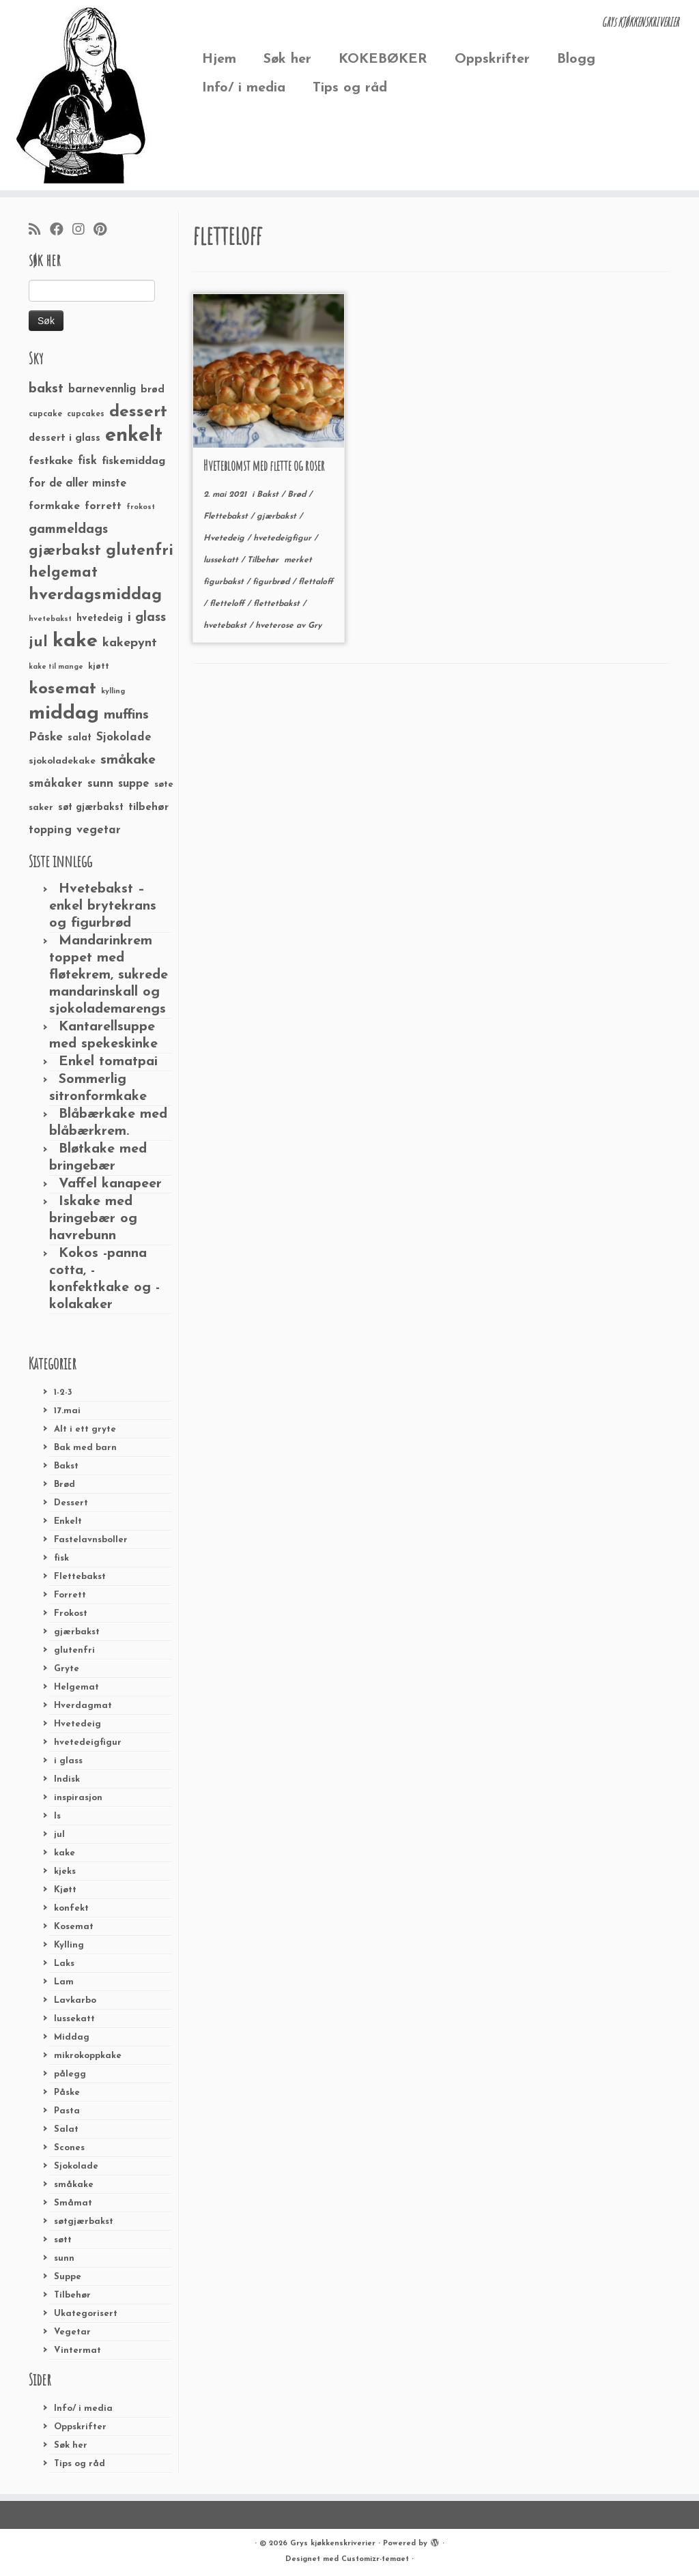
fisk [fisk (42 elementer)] (87, 461)
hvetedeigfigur (88, 1742)
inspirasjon (78, 1797)
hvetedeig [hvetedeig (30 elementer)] (99, 618)
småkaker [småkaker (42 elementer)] (56, 784)
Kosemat (74, 1926)
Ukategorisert (85, 2313)
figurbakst (224, 582)
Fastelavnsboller (91, 1539)
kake (64, 1853)
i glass (68, 1760)
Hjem (219, 59)
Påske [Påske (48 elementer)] (46, 737)
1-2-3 (63, 1392)
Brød (64, 1484)
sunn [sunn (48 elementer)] (100, 784)
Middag (71, 2037)
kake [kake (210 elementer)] (75, 641)
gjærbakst (77, 1631)
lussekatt (74, 2018)
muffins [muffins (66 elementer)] (126, 715)
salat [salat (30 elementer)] (79, 738)
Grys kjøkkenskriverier (332, 2543)
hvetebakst (226, 626)
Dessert (71, 1503)
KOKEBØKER (383, 59)
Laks (64, 1963)
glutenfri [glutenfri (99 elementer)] (139, 551)
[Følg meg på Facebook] (61, 231)
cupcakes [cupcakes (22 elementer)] (85, 414)
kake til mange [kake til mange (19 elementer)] (56, 667)
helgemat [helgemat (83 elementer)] (63, 573)
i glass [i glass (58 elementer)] (147, 617)
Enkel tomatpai (108, 1062)
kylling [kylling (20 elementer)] (113, 691)
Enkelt (68, 1521)
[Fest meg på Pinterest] (104, 231)
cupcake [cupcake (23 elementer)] (45, 414)
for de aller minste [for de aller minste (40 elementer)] (77, 483)
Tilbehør (72, 2295)
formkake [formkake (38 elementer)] (54, 506)
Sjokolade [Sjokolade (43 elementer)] (124, 737)
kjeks (65, 1871)
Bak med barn (85, 1447)
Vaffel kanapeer (110, 1184)
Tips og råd (350, 88)
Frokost (70, 1613)
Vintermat (77, 2350)
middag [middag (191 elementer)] (64, 713)
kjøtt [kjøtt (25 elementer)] (98, 667)
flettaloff (315, 582)
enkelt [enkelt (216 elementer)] (133, 436)
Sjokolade (76, 2166)
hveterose (275, 626)
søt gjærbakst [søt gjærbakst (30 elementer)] (91, 807)
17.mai (67, 1410)
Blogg (576, 59)
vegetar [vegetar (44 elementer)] (98, 830)
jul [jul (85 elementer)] (38, 642)
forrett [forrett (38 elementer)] (103, 506)
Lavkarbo (75, 2000)
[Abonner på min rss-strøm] (39, 231)
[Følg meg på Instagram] (83, 231)
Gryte (66, 1668)
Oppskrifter (492, 59)
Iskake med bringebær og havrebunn (93, 1219)
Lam (64, 1982)
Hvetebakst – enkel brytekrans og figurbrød (102, 906)
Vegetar (72, 2332)
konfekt (71, 1908)
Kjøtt (65, 1889)
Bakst (66, 1466)
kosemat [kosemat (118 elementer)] (62, 689)
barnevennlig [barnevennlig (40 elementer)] (102, 389)
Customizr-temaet (375, 2559)
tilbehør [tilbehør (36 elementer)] (148, 807)
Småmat (73, 2203)
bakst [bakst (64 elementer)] (46, 389)
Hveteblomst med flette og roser (264, 465)
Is (57, 1816)
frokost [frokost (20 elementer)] (140, 507)
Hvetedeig (77, 1724)
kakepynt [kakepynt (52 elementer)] (129, 643)
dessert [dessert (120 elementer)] (138, 412)
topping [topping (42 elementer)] (50, 830)
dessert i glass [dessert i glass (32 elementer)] (64, 438)
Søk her (287, 59)
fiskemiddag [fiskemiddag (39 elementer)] (133, 461)
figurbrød (272, 582)
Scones (69, 2147)
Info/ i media (243, 88)
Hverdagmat (83, 1705)
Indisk (67, 1779)
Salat (66, 2129)
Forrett (70, 1595)
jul (59, 1834)
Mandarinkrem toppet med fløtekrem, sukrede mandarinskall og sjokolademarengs (108, 975)
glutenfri (74, 1650)
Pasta (67, 2111)
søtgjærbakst (83, 2221)
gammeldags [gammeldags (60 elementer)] (68, 529)
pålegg (70, 2074)
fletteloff (228, 604)
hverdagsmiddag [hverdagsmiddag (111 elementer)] (95, 595)
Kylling (69, 1945)
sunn (64, 2258)
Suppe (67, 2276)
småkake (74, 2184)
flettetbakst (277, 604)
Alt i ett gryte (85, 1429)
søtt (63, 2239)
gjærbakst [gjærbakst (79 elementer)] (65, 551)
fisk (61, 1558)
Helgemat (76, 1687)
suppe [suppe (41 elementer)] (133, 784)
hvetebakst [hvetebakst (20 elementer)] (50, 619)
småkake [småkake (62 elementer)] (128, 760)
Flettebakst (80, 1576)
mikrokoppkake (88, 2055)
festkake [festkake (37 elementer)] (51, 461)
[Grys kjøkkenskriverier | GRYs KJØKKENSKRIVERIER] (82, 95)
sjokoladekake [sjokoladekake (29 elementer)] (62, 761)
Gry (315, 626)
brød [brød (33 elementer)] (153, 390)
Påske (67, 2092)
